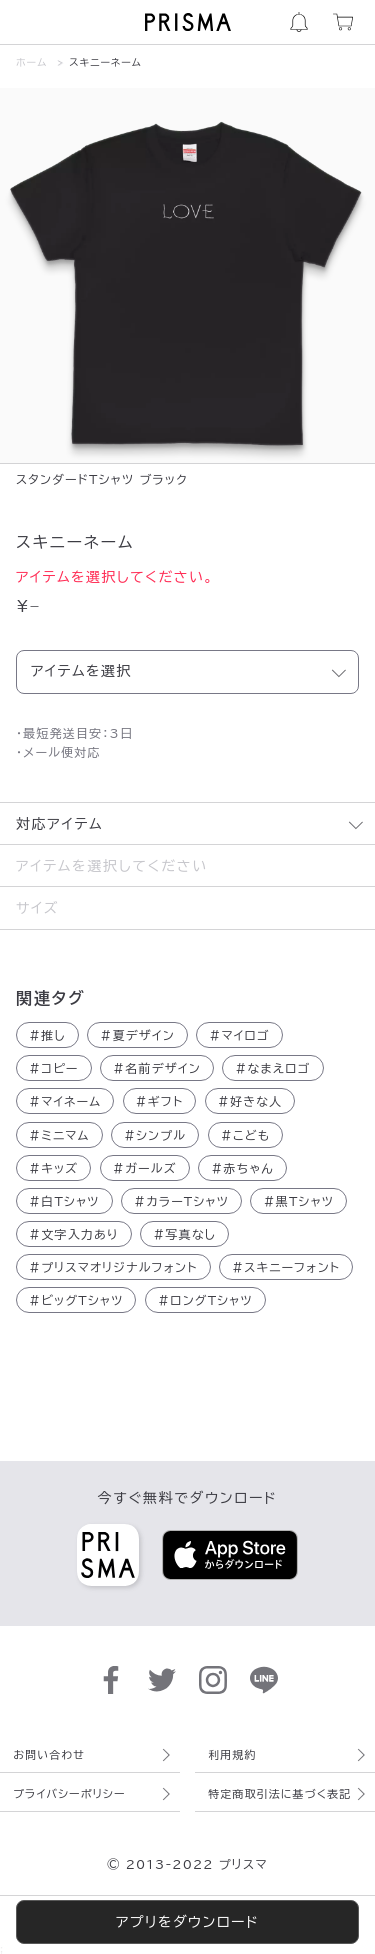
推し (47, 1035)
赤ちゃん (242, 1168)
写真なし (184, 1234)
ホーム (31, 62)
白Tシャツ (64, 1201)
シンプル (155, 1135)
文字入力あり (74, 1234)
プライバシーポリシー (69, 1793)
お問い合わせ (49, 1754)
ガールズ (145, 1168)
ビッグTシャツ (76, 1300)
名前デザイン (157, 1068)
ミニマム (59, 1135)
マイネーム (65, 1101)
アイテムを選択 (81, 671)
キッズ (53, 1168)
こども (246, 1135)
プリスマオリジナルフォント (113, 1267)
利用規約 (232, 1754)
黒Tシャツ (298, 1201)
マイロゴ (239, 1035)
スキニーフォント (286, 1267)
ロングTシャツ (205, 1300)
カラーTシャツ (181, 1201)
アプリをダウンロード (187, 1922)
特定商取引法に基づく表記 (279, 1793)
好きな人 (250, 1101)
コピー (54, 1068)
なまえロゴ (272, 1068)
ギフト (160, 1101)
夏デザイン (137, 1035)
